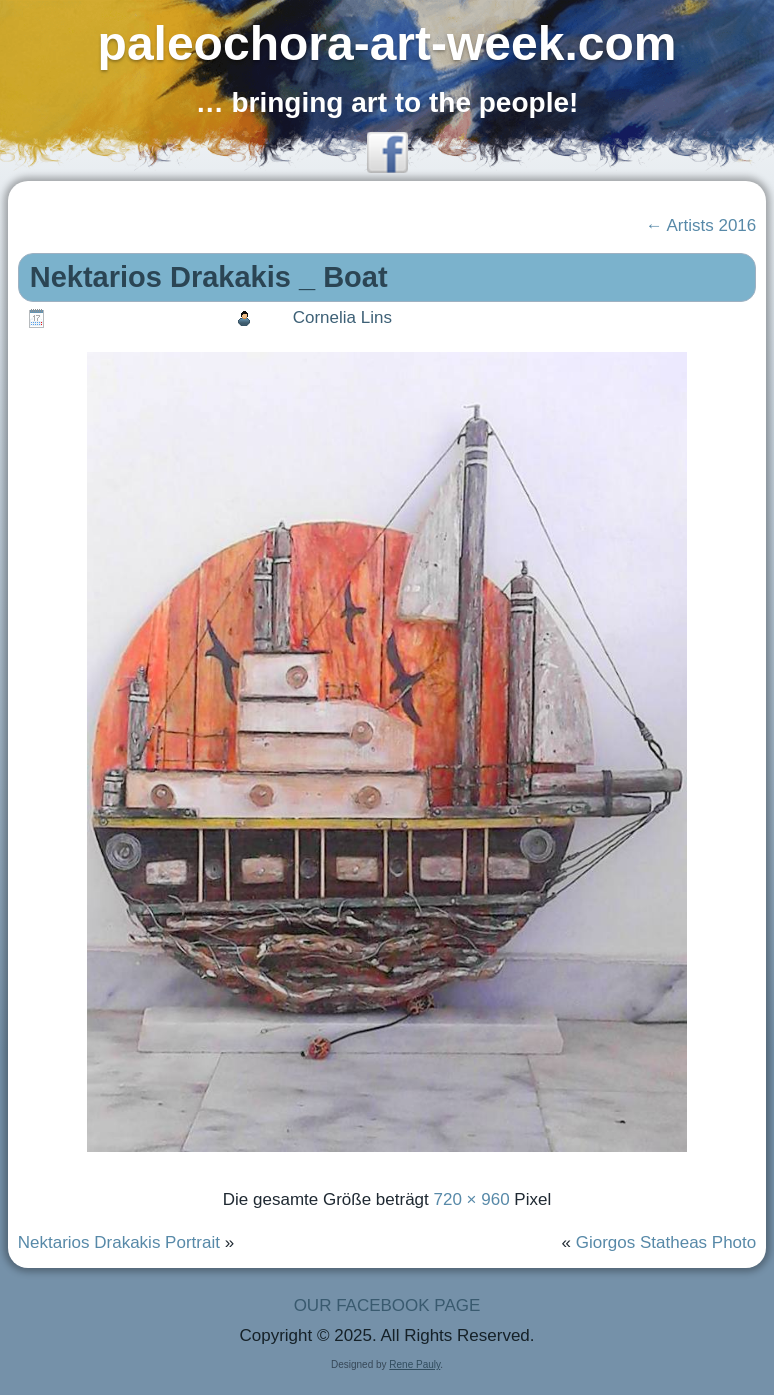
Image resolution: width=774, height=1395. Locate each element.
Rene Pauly (414, 1364)
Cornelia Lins (342, 317)
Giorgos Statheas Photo (666, 1242)
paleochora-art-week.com (387, 43)
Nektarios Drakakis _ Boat (209, 277)
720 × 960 (472, 1199)
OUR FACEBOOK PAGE (387, 1305)
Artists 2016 (701, 225)
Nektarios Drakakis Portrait (119, 1242)
